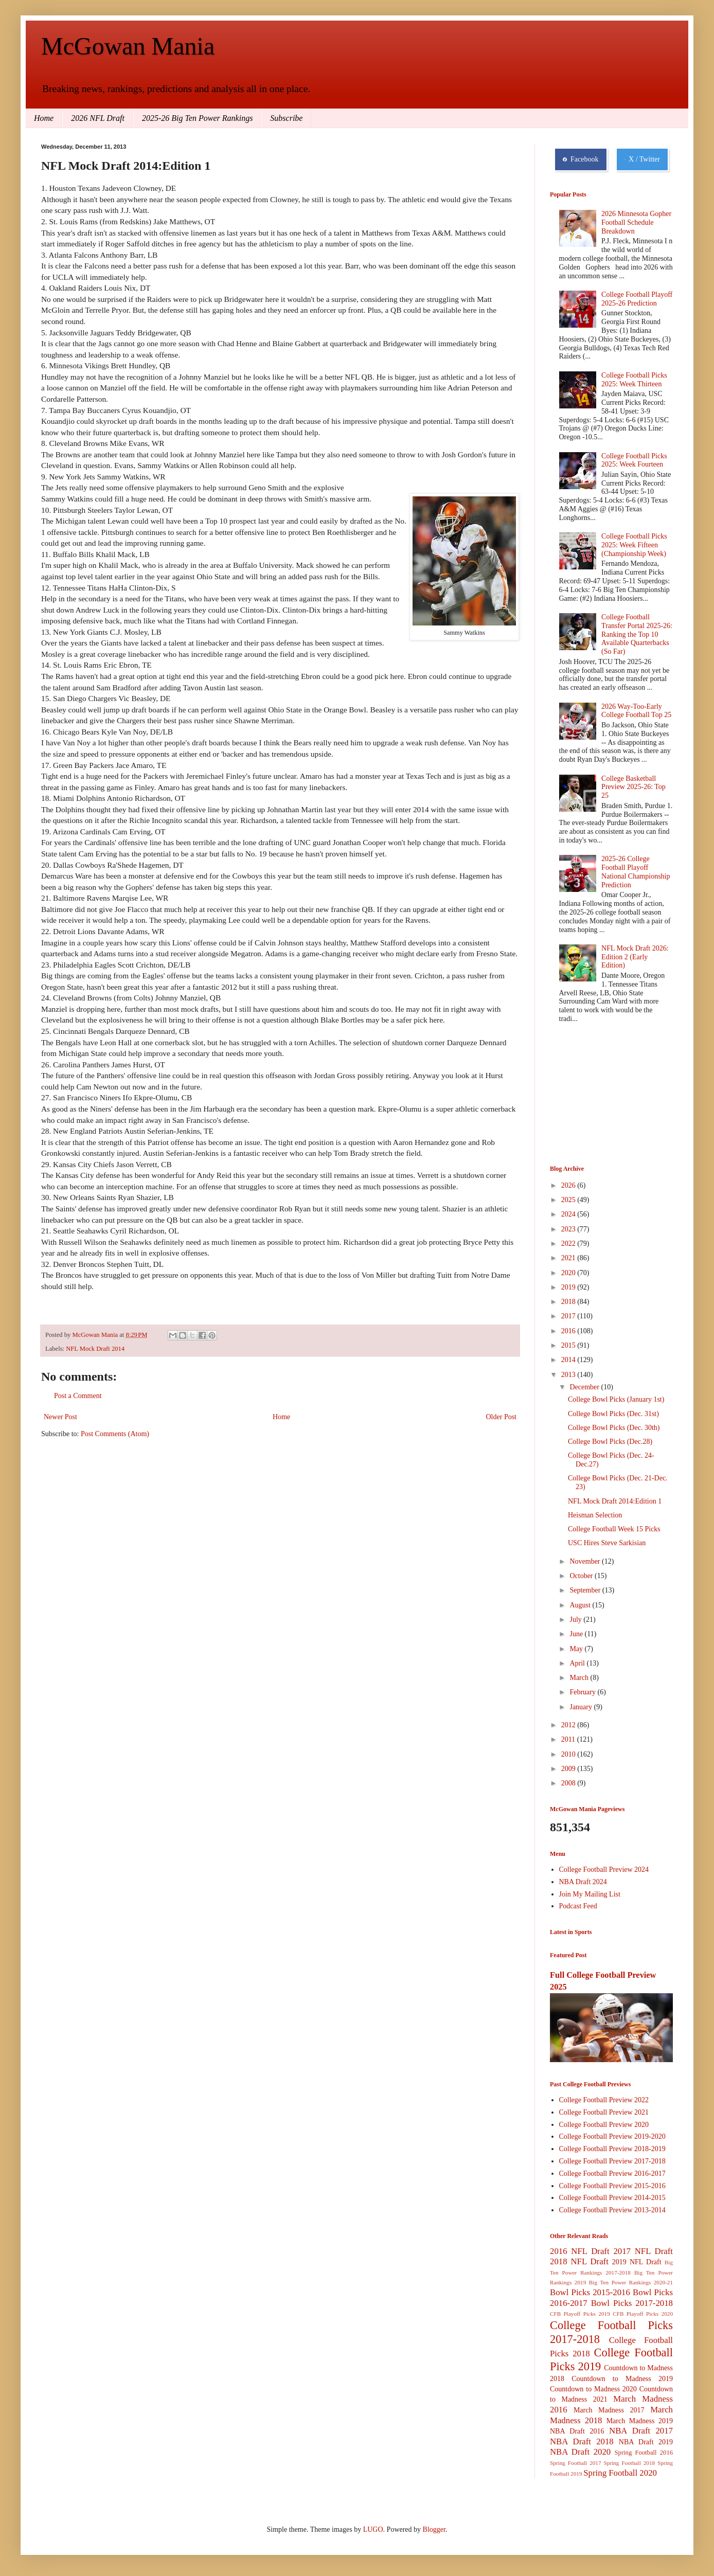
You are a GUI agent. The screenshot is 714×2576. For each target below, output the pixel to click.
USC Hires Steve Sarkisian (607, 1543)
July (576, 1619)
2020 (569, 1273)
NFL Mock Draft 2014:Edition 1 (615, 1501)
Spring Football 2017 (575, 2463)
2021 (569, 1258)
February (583, 1692)
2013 (569, 1375)
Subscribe (286, 118)
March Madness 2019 (639, 2421)
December (585, 1387)
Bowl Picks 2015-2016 (590, 2292)
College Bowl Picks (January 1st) (616, 1399)
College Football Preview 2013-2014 (612, 2210)
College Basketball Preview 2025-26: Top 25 (633, 787)
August (580, 1605)
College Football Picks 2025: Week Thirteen (634, 379)
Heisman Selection (595, 1515)
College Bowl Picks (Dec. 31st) (613, 1414)
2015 (569, 1345)
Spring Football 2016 (644, 2452)
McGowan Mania (128, 46)
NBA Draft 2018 (582, 2441)
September (585, 1590)
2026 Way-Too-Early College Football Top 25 (636, 711)
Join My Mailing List (589, 1894)
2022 (569, 1243)
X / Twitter (642, 159)
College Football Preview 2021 (604, 2112)
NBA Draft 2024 (583, 1882)
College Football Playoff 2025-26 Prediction (636, 299)
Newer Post (60, 1417)
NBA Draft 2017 (641, 2431)
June (576, 1634)
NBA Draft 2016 (577, 2431)
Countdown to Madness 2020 (593, 2389)
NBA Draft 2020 (580, 2452)
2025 (569, 1200)
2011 (569, 1739)
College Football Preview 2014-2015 (612, 2198)
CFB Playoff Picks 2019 (580, 2314)
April (577, 1663)
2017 (569, 1316)
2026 (569, 1185)
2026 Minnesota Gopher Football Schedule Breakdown (636, 222)
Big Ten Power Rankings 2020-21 (631, 2282)
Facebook (581, 159)
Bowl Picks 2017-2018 (632, 2303)
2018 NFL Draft (579, 2261)
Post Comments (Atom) (115, 1434)
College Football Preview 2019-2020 (612, 2136)
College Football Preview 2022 (604, 2100)
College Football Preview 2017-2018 (612, 2161)
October (582, 1576)
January (581, 1707)
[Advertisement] (601, 1095)
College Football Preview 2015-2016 (612, 2186)
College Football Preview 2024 (604, 1869)
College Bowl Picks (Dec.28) (610, 1441)
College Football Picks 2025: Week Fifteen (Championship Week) (634, 545)
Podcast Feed (578, 1906)
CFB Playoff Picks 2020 (643, 2314)
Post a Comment (78, 1396)
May (576, 1649)
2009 (569, 1769)
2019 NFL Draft (637, 2262)
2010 (569, 1754)
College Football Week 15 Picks (614, 1529)
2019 (569, 1287)
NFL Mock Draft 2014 (95, 1348)
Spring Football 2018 (629, 2463)
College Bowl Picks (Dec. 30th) (613, 1428)
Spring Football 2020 (620, 2473)
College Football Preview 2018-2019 (612, 2149)
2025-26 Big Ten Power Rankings (197, 118)
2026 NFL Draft (97, 118)
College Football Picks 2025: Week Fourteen (634, 460)
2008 (569, 1783)
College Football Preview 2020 (604, 2124)
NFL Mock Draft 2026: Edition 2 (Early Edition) (635, 957)
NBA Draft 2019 (646, 2442)
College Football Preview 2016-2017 (612, 2173)
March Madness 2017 (609, 2410)
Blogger (434, 2529)
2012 (569, 1725)
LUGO (373, 2529)
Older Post (501, 1417)
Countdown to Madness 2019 (622, 2379)
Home (43, 118)
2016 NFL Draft (580, 2251)
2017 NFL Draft (643, 2251)
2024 (569, 1214)
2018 (569, 1301)
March (579, 1677)
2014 (569, 1360)
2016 (569, 1331)
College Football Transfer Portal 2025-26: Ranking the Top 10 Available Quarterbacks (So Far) (636, 634)
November (585, 1561)
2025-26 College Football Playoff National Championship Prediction (635, 871)
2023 (569, 1229)
